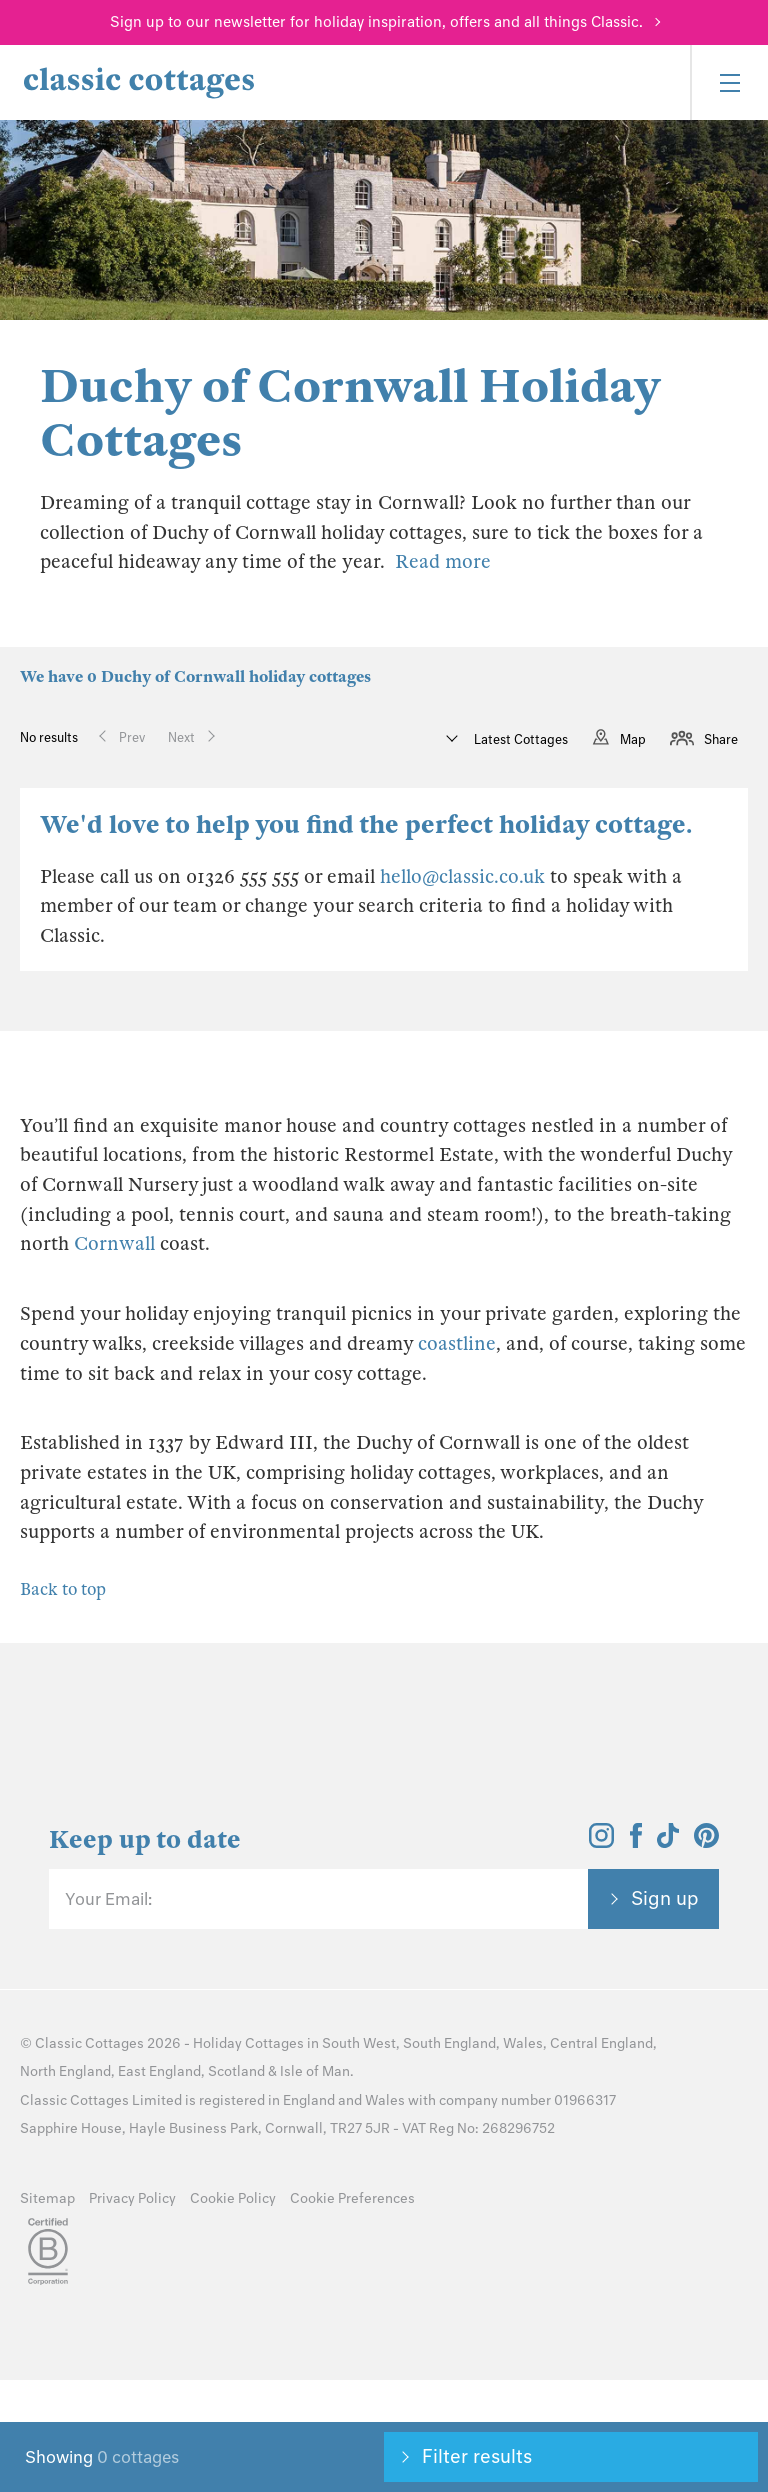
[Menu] (729, 82)
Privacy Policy (132, 2198)
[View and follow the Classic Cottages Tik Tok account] (668, 1842)
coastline (457, 1343)
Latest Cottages (519, 739)
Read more (443, 561)
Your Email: (108, 1899)
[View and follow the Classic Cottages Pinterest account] (706, 1842)
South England (449, 2043)
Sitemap (47, 2198)
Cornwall (114, 1243)
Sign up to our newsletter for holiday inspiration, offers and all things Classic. (376, 22)
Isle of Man (315, 2071)
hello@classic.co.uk (462, 876)
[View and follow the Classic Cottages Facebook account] (636, 1842)
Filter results (477, 2456)
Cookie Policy (233, 2198)
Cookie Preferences (352, 2198)
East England (159, 2071)
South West (359, 2043)
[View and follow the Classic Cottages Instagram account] (601, 1842)
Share (721, 739)
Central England (601, 2043)
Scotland (236, 2071)
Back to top (63, 1589)
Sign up (665, 1898)
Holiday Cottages (248, 2043)
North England (65, 2071)
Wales (523, 2043)
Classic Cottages (89, 2043)
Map (633, 739)
